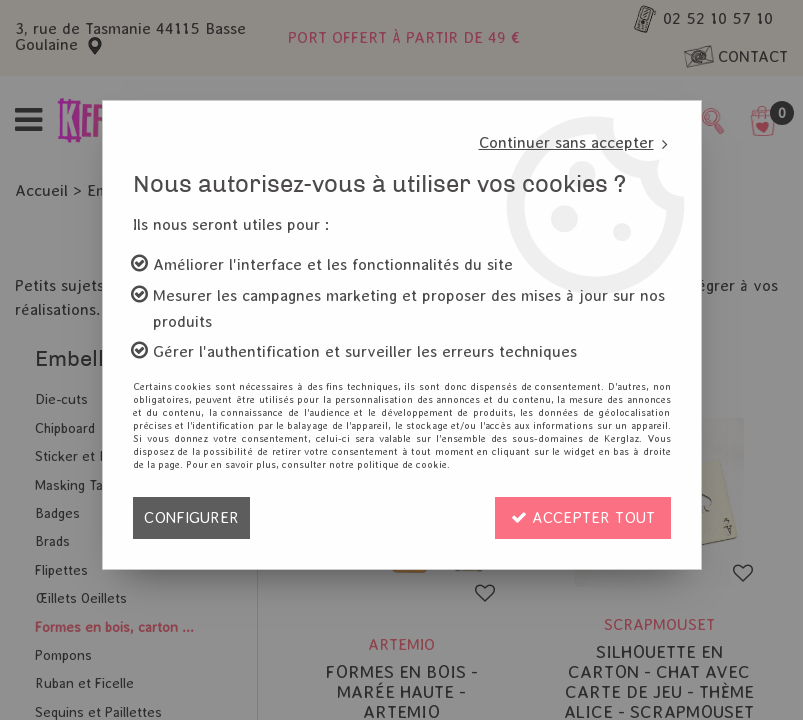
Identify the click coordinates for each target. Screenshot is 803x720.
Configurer (191, 517)
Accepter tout (583, 517)
